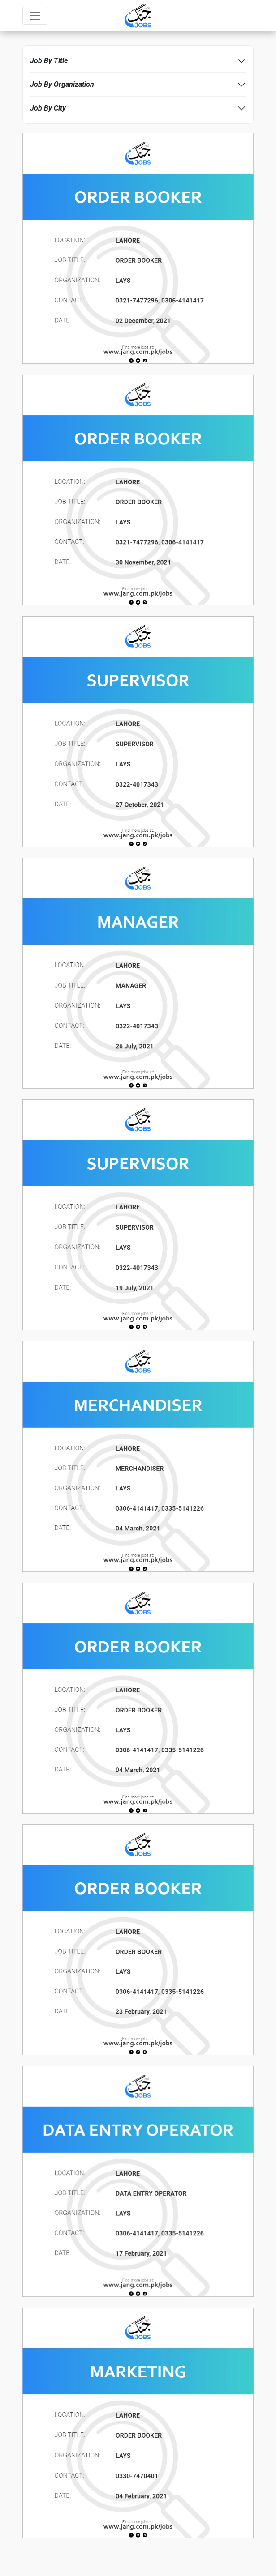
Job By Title (49, 60)
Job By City (48, 108)
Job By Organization (62, 84)
